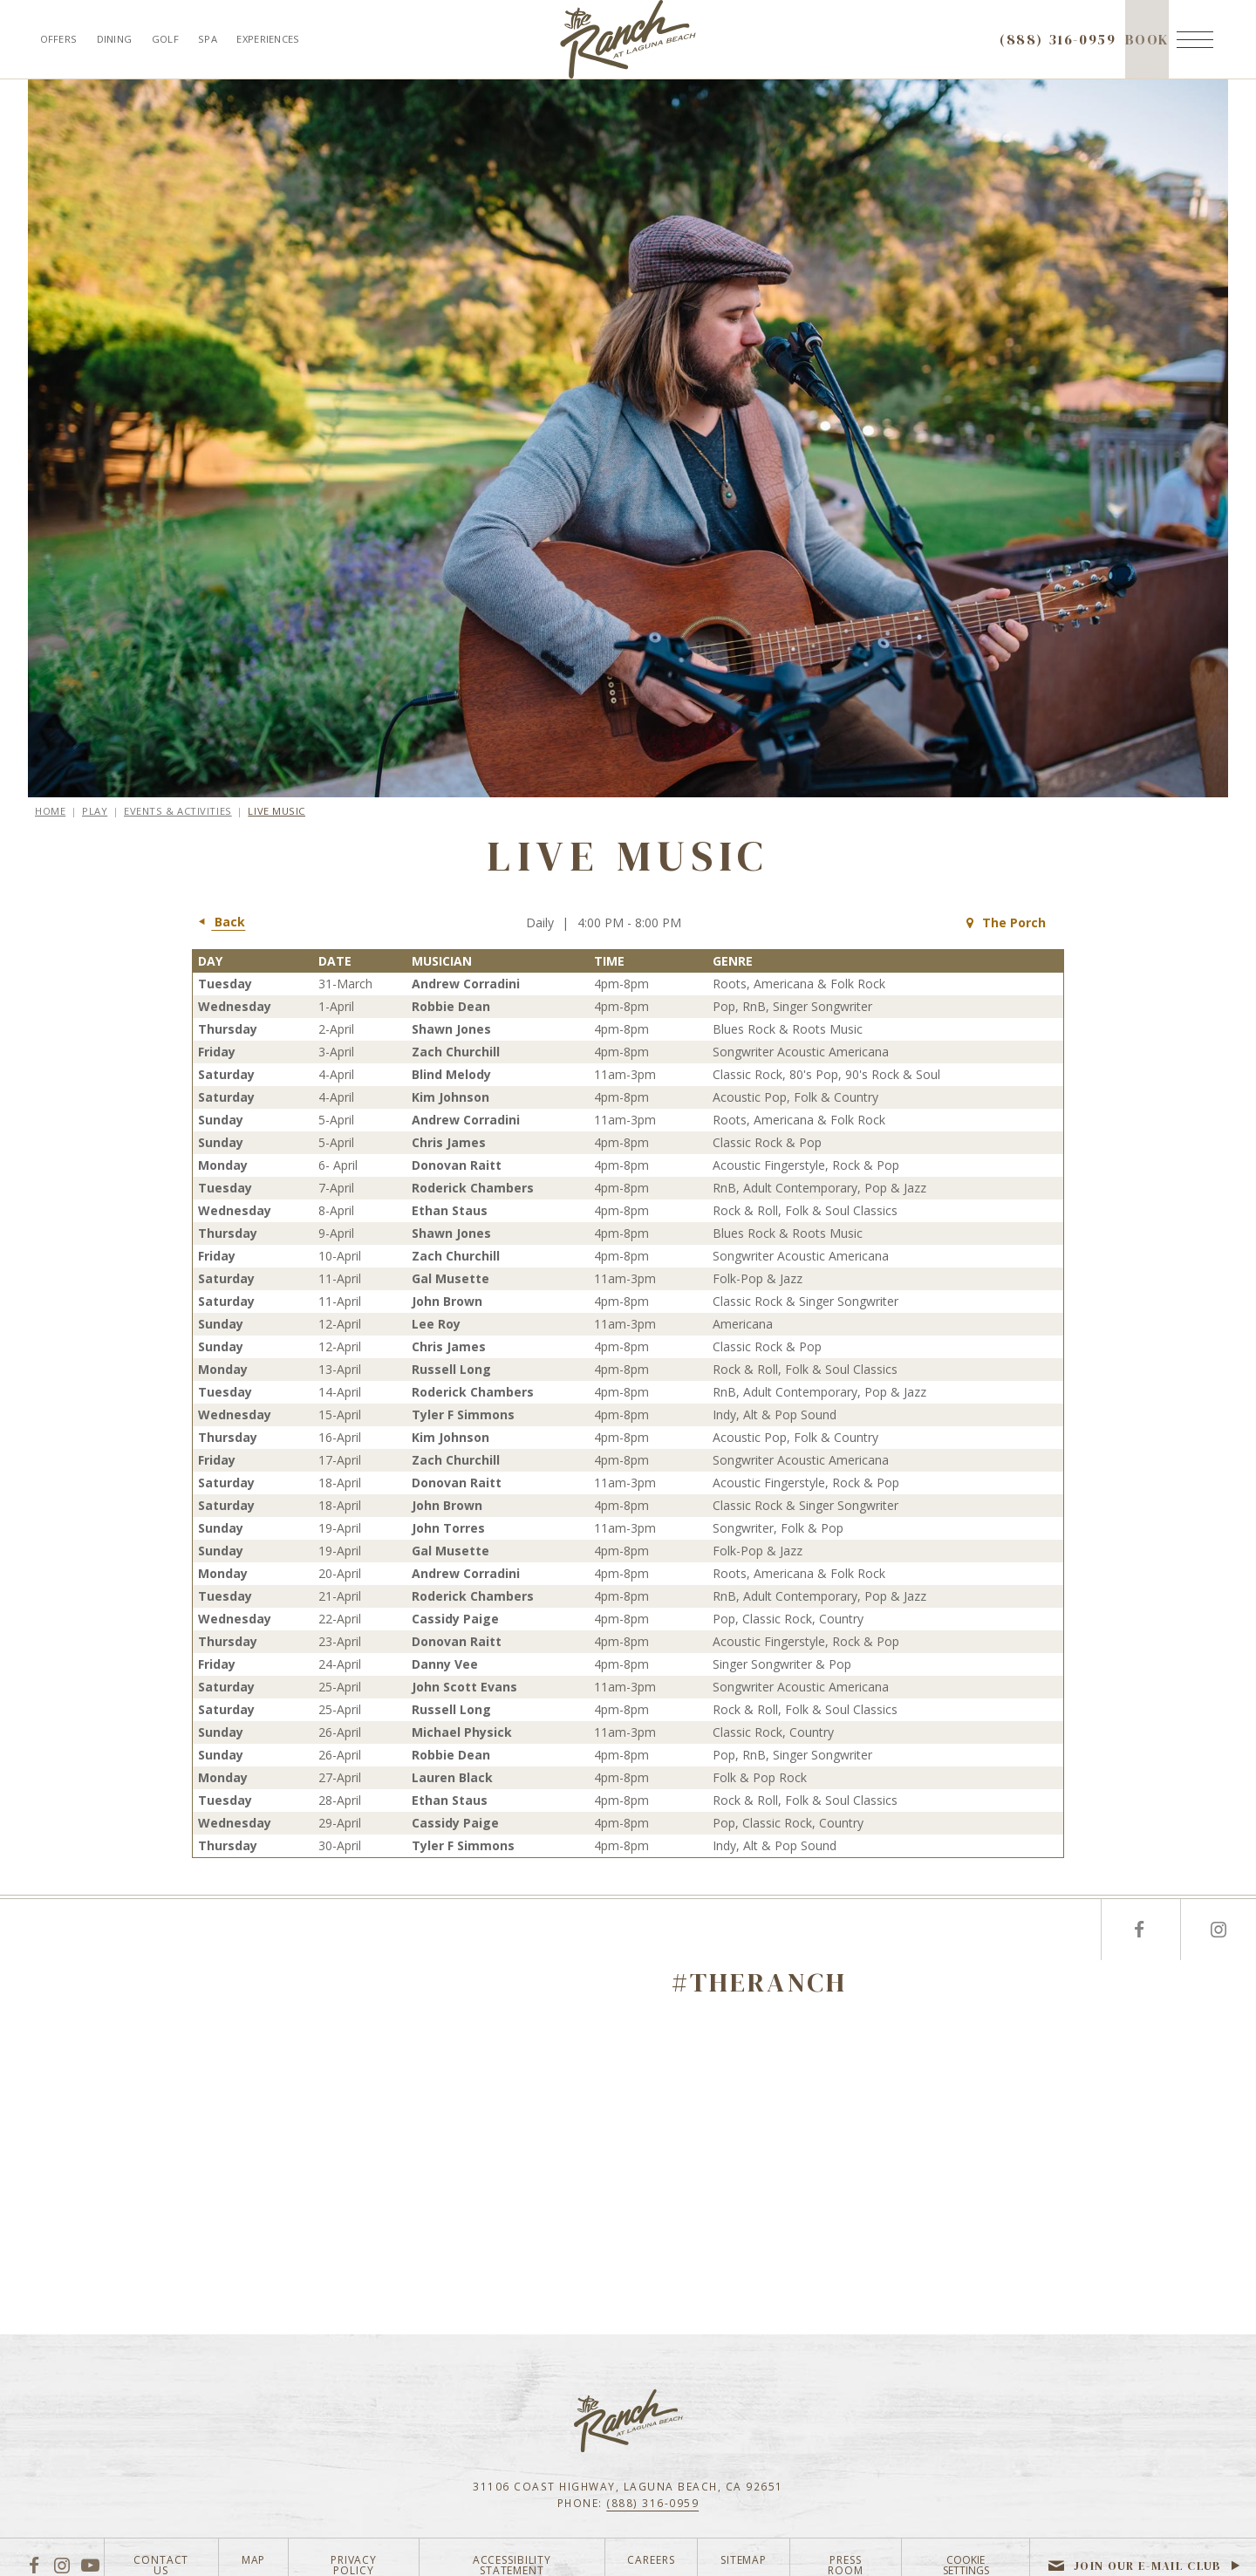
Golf (165, 38)
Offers (59, 38)
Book (1147, 54)
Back (218, 922)
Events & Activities (178, 810)
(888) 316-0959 (652, 2503)
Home (50, 810)
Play (94, 810)
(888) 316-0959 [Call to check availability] (1058, 39)
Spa (207, 38)
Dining (115, 38)
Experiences (267, 38)
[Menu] (1195, 39)
